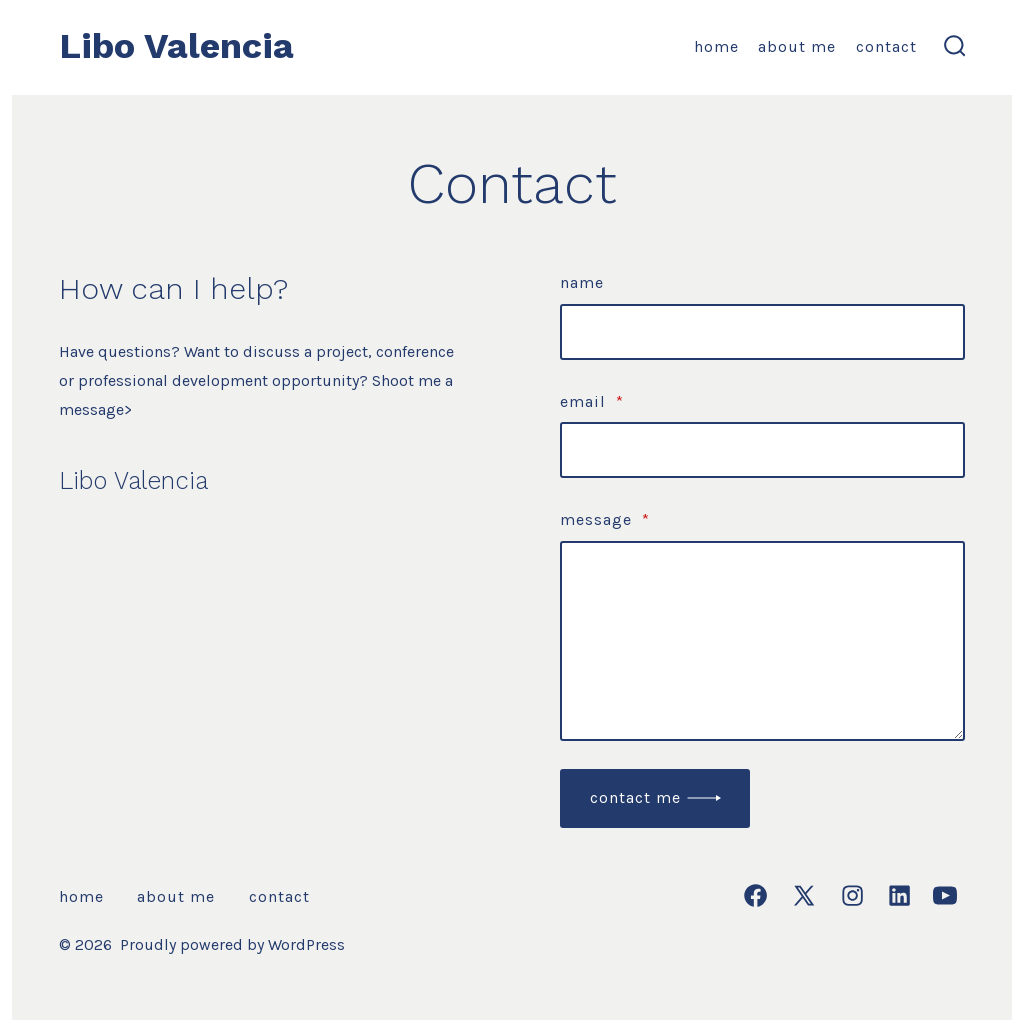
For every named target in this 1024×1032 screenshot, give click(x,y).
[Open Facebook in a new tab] (755, 895)
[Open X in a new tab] (804, 895)
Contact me (635, 797)
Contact (886, 46)
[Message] (762, 641)
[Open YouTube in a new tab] (945, 895)
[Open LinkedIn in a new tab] (899, 895)
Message (605, 519)
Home (716, 46)
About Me (797, 46)
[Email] (762, 450)
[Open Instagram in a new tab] (852, 895)
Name (582, 282)
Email (592, 401)
